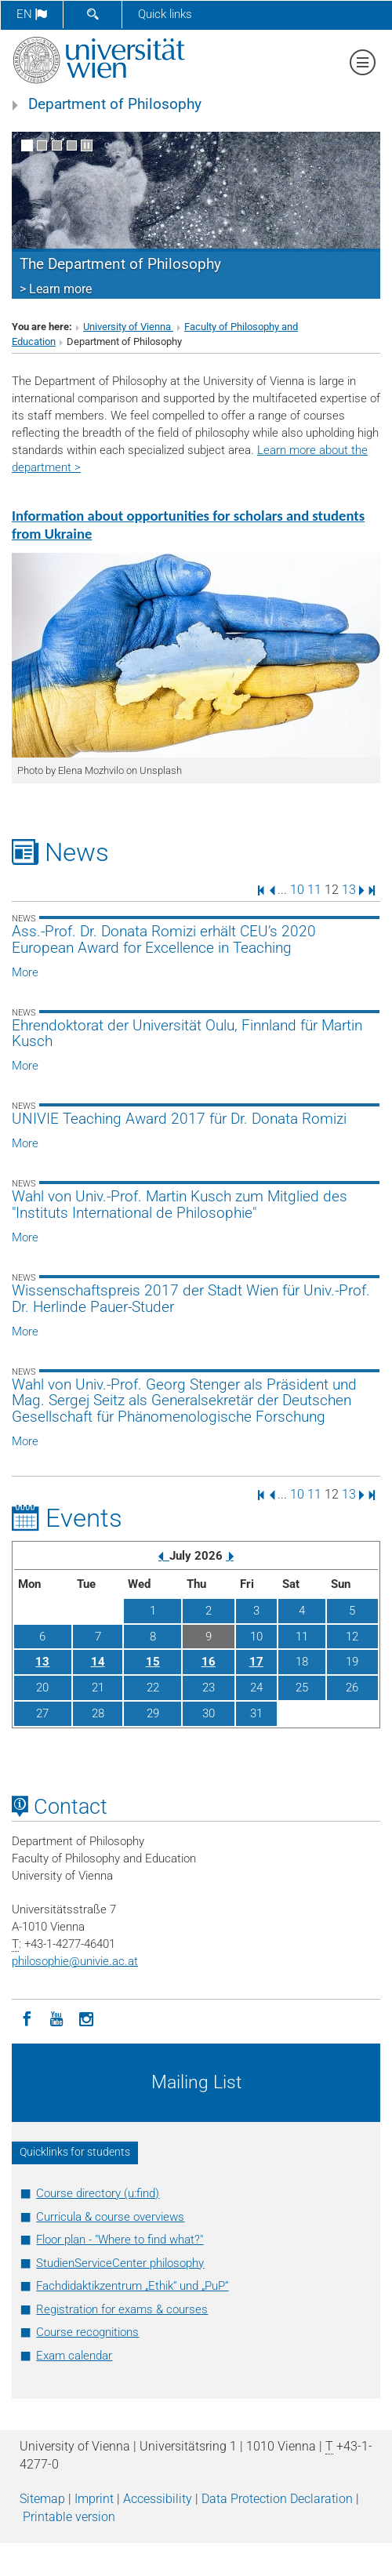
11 (314, 889)
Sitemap (42, 2498)
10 (297, 889)
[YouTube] (56, 2018)
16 (208, 1662)
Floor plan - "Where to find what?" (119, 2240)
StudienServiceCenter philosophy (120, 2263)
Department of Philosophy (114, 104)
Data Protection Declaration (277, 2498)
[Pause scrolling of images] (87, 145)
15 (153, 1662)
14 (98, 1662)
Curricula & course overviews (110, 2217)
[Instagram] (86, 2018)
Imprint (94, 2498)
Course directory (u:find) (97, 2193)
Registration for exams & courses (122, 2309)
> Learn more (56, 289)
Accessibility (157, 2498)
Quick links (165, 14)
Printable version (69, 2516)
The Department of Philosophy (120, 264)
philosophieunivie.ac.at (75, 1961)
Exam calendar (74, 2356)
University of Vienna (128, 326)
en (31, 14)
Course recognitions (87, 2332)
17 (256, 1662)
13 (349, 889)
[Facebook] (27, 2018)
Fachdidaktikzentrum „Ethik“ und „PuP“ (132, 2286)
